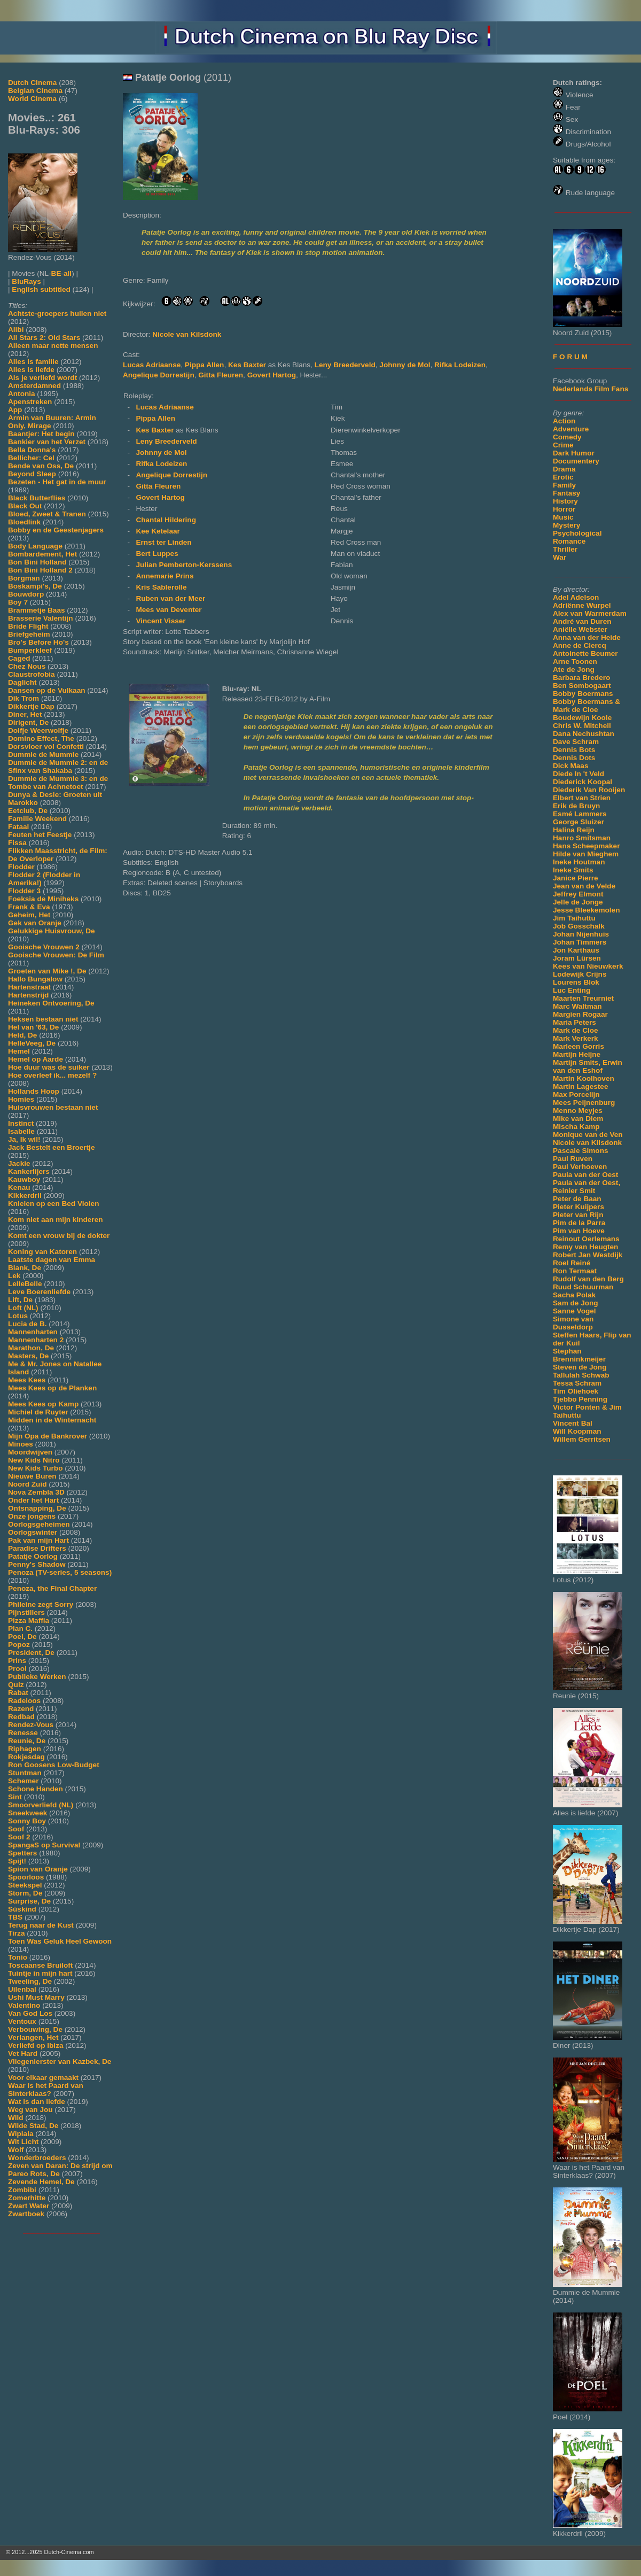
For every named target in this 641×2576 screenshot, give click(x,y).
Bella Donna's (32, 450)
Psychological (577, 533)
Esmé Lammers (580, 814)
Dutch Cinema (32, 83)
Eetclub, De (28, 811)
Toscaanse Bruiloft (40, 1965)
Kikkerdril (25, 1196)
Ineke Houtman (579, 862)
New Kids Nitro (34, 1460)
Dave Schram (576, 742)
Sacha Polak (574, 1295)
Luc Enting (571, 990)
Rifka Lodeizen (460, 365)
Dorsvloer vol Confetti (46, 746)
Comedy (567, 437)
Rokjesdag (26, 1757)
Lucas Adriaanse (152, 365)
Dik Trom (23, 698)
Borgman (24, 578)
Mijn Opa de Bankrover (47, 1436)
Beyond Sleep (32, 474)
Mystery (566, 525)
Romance (569, 541)
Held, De (22, 1035)
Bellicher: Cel (31, 458)
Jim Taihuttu (574, 918)
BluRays (26, 281)
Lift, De (20, 1300)
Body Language (35, 546)
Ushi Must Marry (36, 1997)
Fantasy (566, 493)
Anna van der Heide (587, 637)
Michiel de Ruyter (38, 1412)
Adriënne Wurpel (582, 605)
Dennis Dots (574, 758)
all (68, 273)
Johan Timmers (579, 942)
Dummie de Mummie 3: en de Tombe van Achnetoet (58, 783)
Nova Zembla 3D (36, 1492)
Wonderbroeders (37, 2158)
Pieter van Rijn (578, 1215)
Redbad (21, 1717)
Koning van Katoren (42, 1252)
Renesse (23, 1733)
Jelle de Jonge (578, 902)
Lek (14, 1276)
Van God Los (30, 2013)
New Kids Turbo (35, 1468)
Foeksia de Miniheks (43, 899)
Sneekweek (27, 1813)
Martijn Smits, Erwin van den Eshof (587, 1066)
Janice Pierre (575, 878)
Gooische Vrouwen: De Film (56, 955)
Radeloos (24, 1701)
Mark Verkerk (575, 1038)
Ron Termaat (575, 1271)
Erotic (563, 477)
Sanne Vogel (574, 1311)
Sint (15, 1797)
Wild (16, 2118)
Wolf (16, 2150)
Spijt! (17, 1861)
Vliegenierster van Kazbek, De (59, 2061)
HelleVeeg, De (32, 1043)
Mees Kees (26, 1380)
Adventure (571, 429)
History (565, 501)
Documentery (576, 461)
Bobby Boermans (583, 694)
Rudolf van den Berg (588, 1279)
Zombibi (22, 2190)
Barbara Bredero (581, 678)
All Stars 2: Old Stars (44, 338)
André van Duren (582, 621)
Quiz (16, 1685)
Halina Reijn (574, 830)
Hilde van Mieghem (586, 854)
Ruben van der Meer (170, 598)
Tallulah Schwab (581, 1375)
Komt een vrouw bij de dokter (59, 1236)
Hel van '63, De (33, 1027)
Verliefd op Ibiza (36, 2045)
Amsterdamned (34, 386)
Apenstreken (30, 402)
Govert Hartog (271, 375)
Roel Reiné (571, 1263)
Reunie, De (26, 1741)
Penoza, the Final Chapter (52, 1588)
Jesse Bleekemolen (586, 910)
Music (563, 517)
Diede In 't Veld (578, 774)
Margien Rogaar (580, 1014)
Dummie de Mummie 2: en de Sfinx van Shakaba (58, 767)
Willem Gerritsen (582, 1439)
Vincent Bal (572, 1423)
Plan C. (20, 1628)
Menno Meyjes (578, 1111)
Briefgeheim (29, 634)
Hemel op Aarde (35, 1059)
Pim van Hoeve (579, 1231)
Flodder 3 (24, 891)
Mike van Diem (578, 1119)
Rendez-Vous (30, 1725)
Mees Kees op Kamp (43, 1404)
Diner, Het (25, 714)
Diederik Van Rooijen (589, 790)
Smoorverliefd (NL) (40, 1805)
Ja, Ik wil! (24, 1139)
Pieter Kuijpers (578, 1207)
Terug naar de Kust (41, 1925)
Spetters (22, 1853)
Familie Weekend (37, 819)
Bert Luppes (157, 554)
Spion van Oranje (38, 1869)
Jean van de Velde (584, 886)
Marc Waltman (577, 1006)
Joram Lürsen (577, 958)
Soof (16, 1829)
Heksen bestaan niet (43, 1019)
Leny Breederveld (345, 365)
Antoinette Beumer (585, 653)
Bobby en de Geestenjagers (56, 530)
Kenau (19, 1187)
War (559, 557)
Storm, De (25, 1893)
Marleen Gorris (578, 1046)
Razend (21, 1709)
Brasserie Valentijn (40, 618)
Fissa (17, 843)
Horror (564, 509)
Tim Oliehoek (575, 1391)
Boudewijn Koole (582, 718)
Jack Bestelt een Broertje (51, 1147)
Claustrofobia (31, 674)
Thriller (565, 549)
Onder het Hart (33, 1500)
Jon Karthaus (576, 950)
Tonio (17, 1957)
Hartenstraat (29, 987)
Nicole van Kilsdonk (587, 1143)
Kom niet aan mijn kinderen (55, 1220)
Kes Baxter (248, 365)
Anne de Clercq (579, 645)
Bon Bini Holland (37, 562)
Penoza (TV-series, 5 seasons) (60, 1572)
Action (564, 421)
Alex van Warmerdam (590, 613)
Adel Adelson (576, 597)
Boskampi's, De (35, 586)
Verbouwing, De (35, 2029)
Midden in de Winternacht (52, 1420)
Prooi (17, 1669)
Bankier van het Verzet (46, 442)
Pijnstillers (26, 1612)
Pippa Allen (204, 365)
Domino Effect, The (41, 738)
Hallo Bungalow (35, 979)
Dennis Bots (574, 750)
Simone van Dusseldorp (573, 1323)
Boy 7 (18, 602)
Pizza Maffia (28, 1620)
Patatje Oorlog (33, 1556)
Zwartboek (26, 2214)
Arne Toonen (575, 661)
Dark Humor (574, 453)
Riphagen (24, 1749)
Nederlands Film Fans (590, 389)
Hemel (19, 1051)
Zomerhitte (26, 2198)
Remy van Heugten (585, 1247)
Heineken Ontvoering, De (51, 1003)
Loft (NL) (23, 1308)
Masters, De (28, 1356)
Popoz (19, 1645)
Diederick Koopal (582, 782)
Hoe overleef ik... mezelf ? (52, 1075)
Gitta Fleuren (220, 375)
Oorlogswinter (32, 1532)
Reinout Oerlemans (586, 1239)
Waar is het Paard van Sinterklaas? (45, 2090)
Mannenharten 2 (36, 1340)
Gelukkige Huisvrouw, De (51, 931)
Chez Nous (26, 666)
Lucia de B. (27, 1324)
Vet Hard (22, 2053)
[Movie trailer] (284, 198)
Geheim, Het (29, 915)
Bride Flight (28, 626)
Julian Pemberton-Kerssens (184, 565)
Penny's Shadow (36, 1564)
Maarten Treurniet (583, 998)
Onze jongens (32, 1516)
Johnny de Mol (404, 365)
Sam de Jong (575, 1303)
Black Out (25, 506)
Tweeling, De (30, 1981)
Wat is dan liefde (36, 2102)
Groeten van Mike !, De (47, 971)
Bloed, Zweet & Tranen (47, 514)
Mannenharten (33, 1332)
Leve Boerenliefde (39, 1292)
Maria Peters (574, 1022)
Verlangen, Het (33, 2037)
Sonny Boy (27, 1821)
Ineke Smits (573, 870)
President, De (31, 1653)
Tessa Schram (577, 1383)
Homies (21, 1099)
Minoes (20, 1444)
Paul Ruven (572, 1159)
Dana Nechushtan (583, 734)
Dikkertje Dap (31, 706)
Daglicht (22, 682)
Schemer (23, 1781)
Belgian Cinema (35, 91)
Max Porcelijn (576, 1094)
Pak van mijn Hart (38, 1540)
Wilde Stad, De (33, 2126)
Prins (17, 1661)
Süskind (22, 1909)
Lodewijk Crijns (579, 974)
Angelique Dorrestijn (158, 375)
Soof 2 (19, 1837)
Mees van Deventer (168, 610)
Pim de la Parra (579, 1223)
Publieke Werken (37, 1677)
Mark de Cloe (575, 1030)
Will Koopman (577, 1431)
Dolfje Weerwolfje (38, 730)
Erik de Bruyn (576, 806)
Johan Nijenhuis (581, 934)
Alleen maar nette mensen (53, 346)
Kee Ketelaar (157, 531)
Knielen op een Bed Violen (53, 1204)
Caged (19, 658)
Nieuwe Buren (32, 1476)
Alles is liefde (31, 370)
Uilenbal (22, 1989)
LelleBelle (25, 1284)
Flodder (21, 867)
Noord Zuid (27, 1484)
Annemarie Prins (164, 576)
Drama (564, 469)
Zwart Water (28, 2206)
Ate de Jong (574, 670)
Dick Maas (571, 766)
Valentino (24, 2005)
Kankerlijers (29, 1171)
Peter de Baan (577, 1199)
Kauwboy (24, 1179)
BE (56, 273)
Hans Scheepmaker (586, 846)
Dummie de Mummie (43, 755)
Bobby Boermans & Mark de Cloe (586, 706)
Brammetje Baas (36, 610)
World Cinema (32, 99)
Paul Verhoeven (580, 1167)
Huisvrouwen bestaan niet (53, 1107)
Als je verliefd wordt (42, 378)
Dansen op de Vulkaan (46, 690)
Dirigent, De (28, 722)
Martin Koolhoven (583, 1078)
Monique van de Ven (588, 1135)
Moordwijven (30, 1452)
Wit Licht (23, 2142)
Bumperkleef (30, 650)
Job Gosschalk (579, 926)
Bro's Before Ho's (38, 642)
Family (564, 485)
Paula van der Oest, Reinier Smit (586, 1187)
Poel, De (22, 1637)
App (15, 410)
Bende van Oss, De (41, 466)
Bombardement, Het (42, 554)
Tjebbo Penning (580, 1399)
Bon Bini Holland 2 (40, 570)
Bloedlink (24, 522)
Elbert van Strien (582, 798)
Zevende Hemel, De (41, 2182)
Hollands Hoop (33, 1091)
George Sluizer (578, 822)
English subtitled (41, 289)
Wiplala (20, 2134)
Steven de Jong (579, 1367)
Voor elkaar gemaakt (43, 2078)
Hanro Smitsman (582, 838)
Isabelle (21, 1131)
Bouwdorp (26, 594)
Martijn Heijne (576, 1054)
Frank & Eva (29, 907)
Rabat (18, 1693)
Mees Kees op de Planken (52, 1388)
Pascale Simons (580, 1151)
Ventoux (22, 2021)
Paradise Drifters (37, 1548)
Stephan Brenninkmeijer (579, 1355)
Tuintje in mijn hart (40, 1973)
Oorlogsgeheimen (39, 1524)
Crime (563, 445)
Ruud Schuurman (583, 1287)
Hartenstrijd (28, 995)
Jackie (19, 1163)
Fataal (18, 827)
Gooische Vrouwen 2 (44, 947)
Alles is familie (33, 362)
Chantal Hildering (166, 520)
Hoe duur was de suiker (49, 1067)
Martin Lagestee (580, 1086)
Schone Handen (35, 1789)
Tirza (16, 1933)
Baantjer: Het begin (41, 434)
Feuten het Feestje (40, 835)
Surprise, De (29, 1901)
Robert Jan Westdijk (587, 1255)
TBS (15, 1917)
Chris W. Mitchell (582, 726)
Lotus (18, 1316)
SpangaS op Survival (44, 1845)
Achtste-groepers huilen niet (57, 314)
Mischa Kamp (576, 1127)
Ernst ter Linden (163, 542)
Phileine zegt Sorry (40, 1604)
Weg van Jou (30, 2110)
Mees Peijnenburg (584, 1103)
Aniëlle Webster (580, 629)
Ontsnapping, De (37, 1508)
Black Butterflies (36, 498)
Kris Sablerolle (161, 587)
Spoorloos (26, 1877)
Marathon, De (31, 1348)
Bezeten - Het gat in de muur (57, 482)
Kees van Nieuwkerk (588, 966)
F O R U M (570, 357)
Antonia (21, 394)
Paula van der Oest (585, 1175)
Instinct (21, 1123)
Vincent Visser (160, 621)
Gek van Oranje (34, 923)
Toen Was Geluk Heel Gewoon (60, 1941)
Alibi (16, 330)
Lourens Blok (576, 982)
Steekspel (25, 1885)
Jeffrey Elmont (578, 894)
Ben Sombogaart (582, 686)
